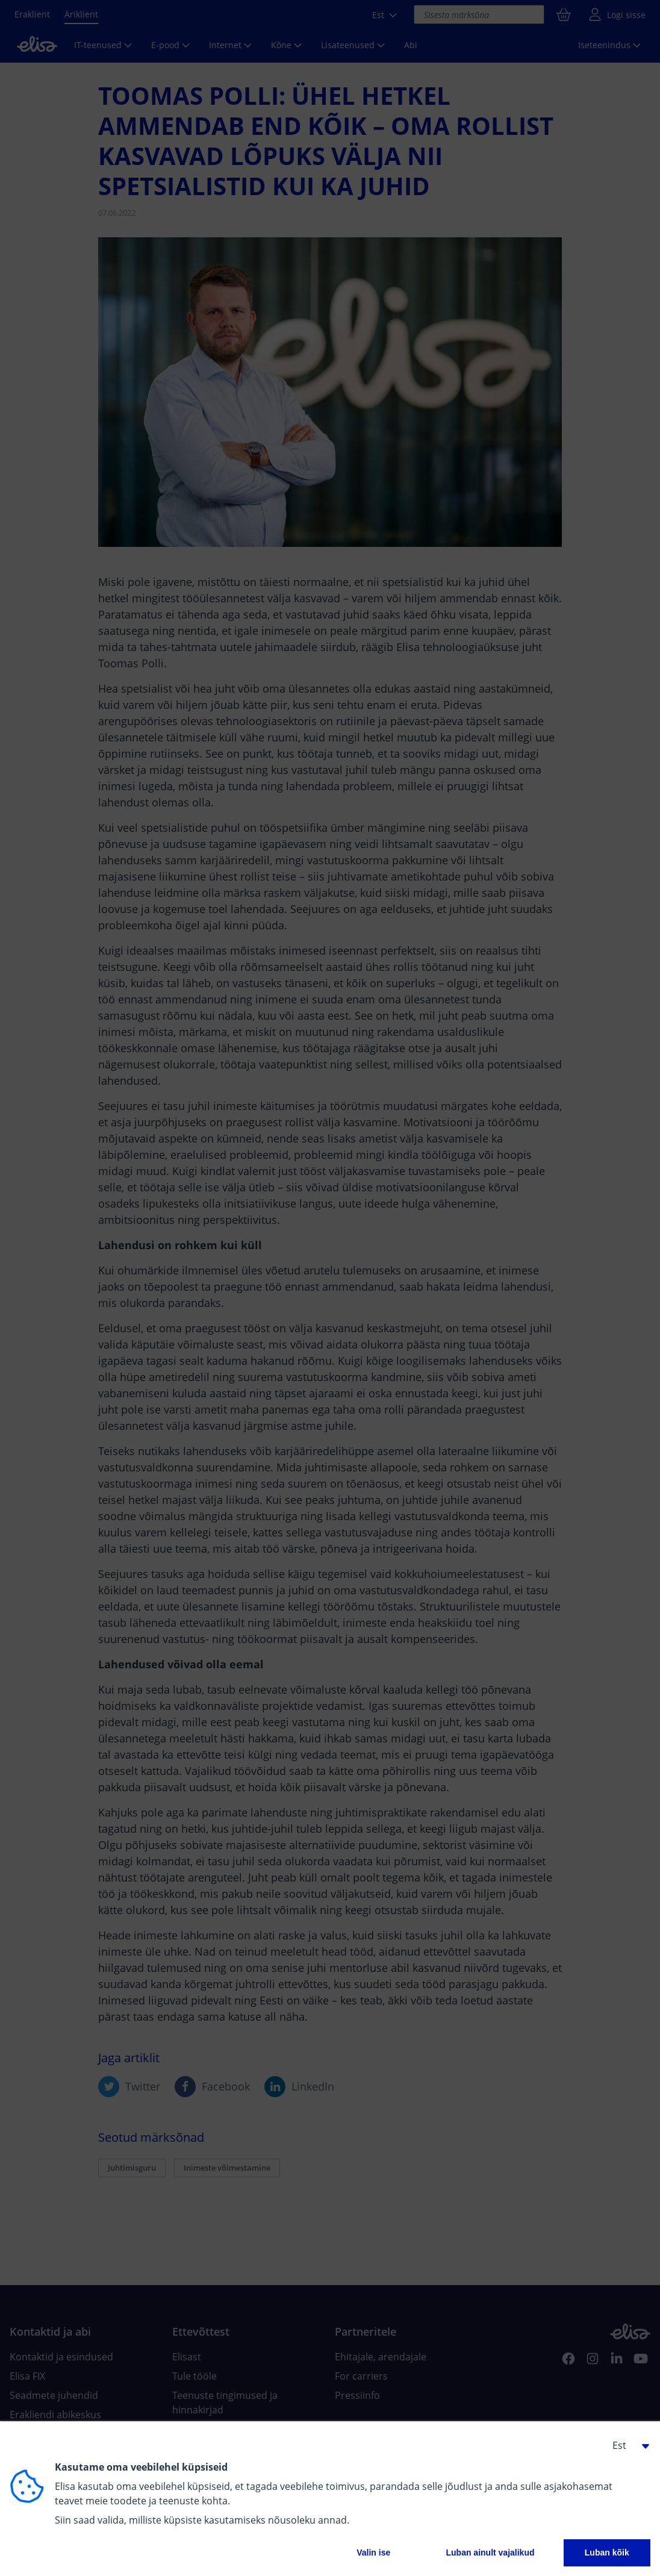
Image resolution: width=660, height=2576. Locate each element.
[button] (626, 2445)
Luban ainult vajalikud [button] (490, 2552)
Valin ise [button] (373, 2552)
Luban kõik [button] (607, 2552)
